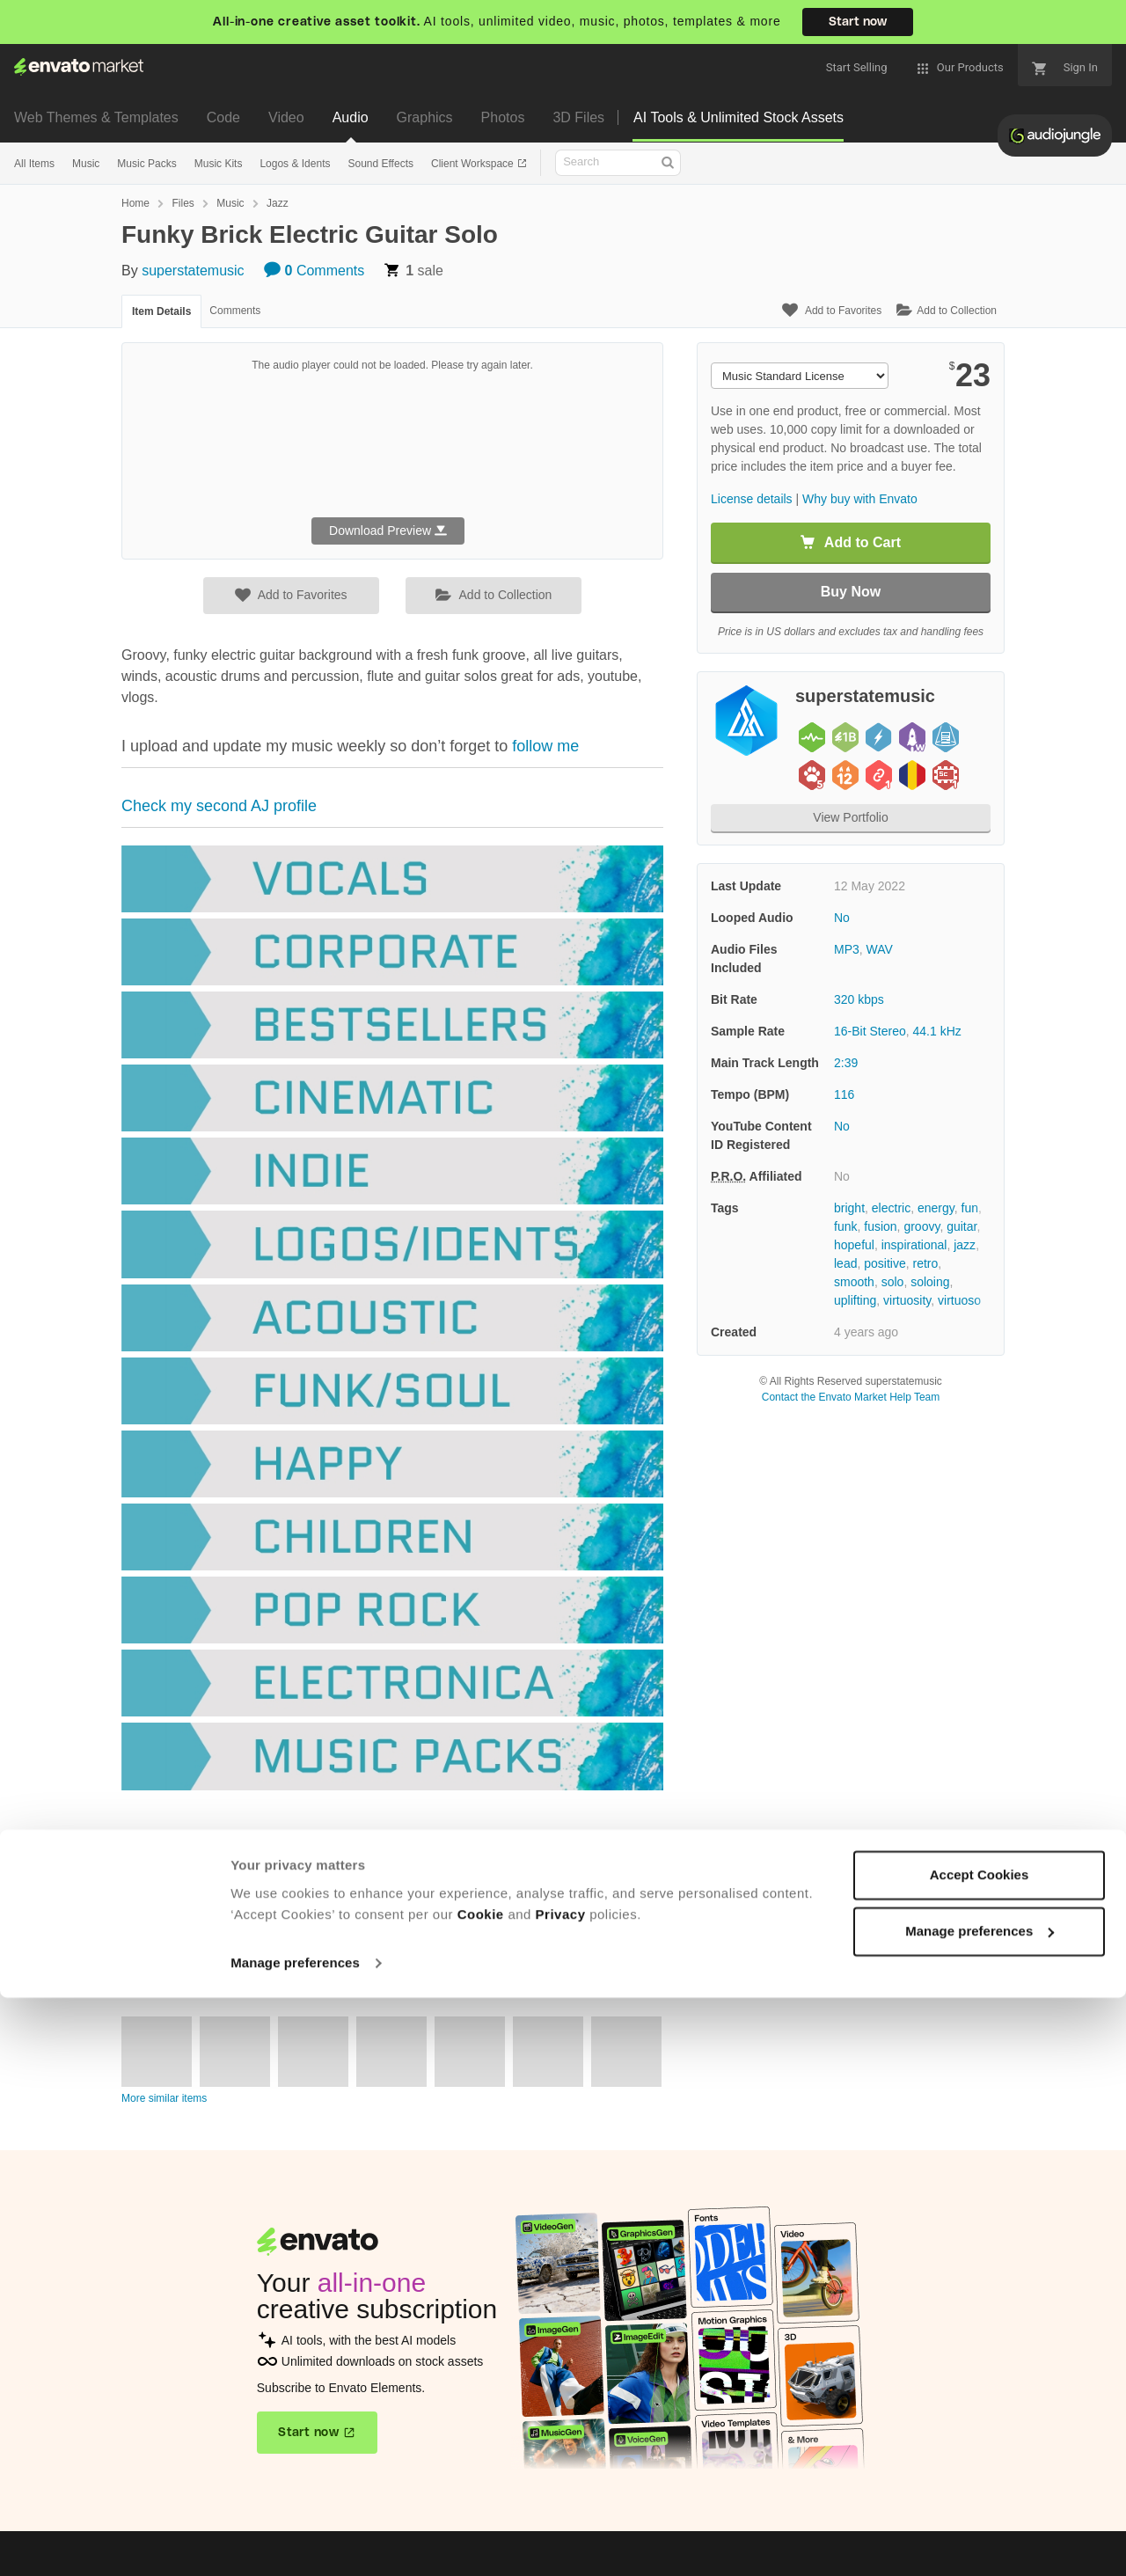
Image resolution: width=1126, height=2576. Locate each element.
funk (845, 1226)
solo (892, 1282)
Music (85, 163)
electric (891, 1208)
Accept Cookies (979, 2453)
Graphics (425, 117)
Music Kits (218, 163)
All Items (34, 163)
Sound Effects (380, 163)
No (842, 918)
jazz (965, 1245)
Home (135, 203)
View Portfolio (850, 817)
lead (845, 1263)
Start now (858, 22)
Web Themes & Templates (96, 117)
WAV (879, 949)
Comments (314, 270)
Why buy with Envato (860, 499)
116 (844, 1094)
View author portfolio (177, 1957)
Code (223, 117)
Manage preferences (295, 2541)
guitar (961, 1226)
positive (884, 1263)
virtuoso (959, 1300)
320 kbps (859, 999)
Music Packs (146, 163)
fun (969, 1208)
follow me (543, 746)
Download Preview (388, 530)
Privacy (561, 2492)
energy (936, 1208)
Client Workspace (473, 163)
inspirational (914, 1245)
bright (849, 1208)
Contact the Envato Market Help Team (851, 1397)
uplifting (855, 1300)
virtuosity (907, 1300)
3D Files (578, 117)
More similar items (164, 2098)
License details (752, 499)
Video (286, 117)
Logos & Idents (295, 163)
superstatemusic (193, 270)
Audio (351, 117)
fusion (880, 1226)
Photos (503, 117)
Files (183, 203)
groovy (921, 1226)
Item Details (161, 311)
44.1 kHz (937, 1031)
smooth (854, 1282)
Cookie (480, 2492)
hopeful (854, 1245)
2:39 (846, 1063)
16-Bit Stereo (870, 1031)
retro (926, 1263)
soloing (929, 1282)
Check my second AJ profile (219, 806)
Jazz (278, 203)
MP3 (846, 949)
